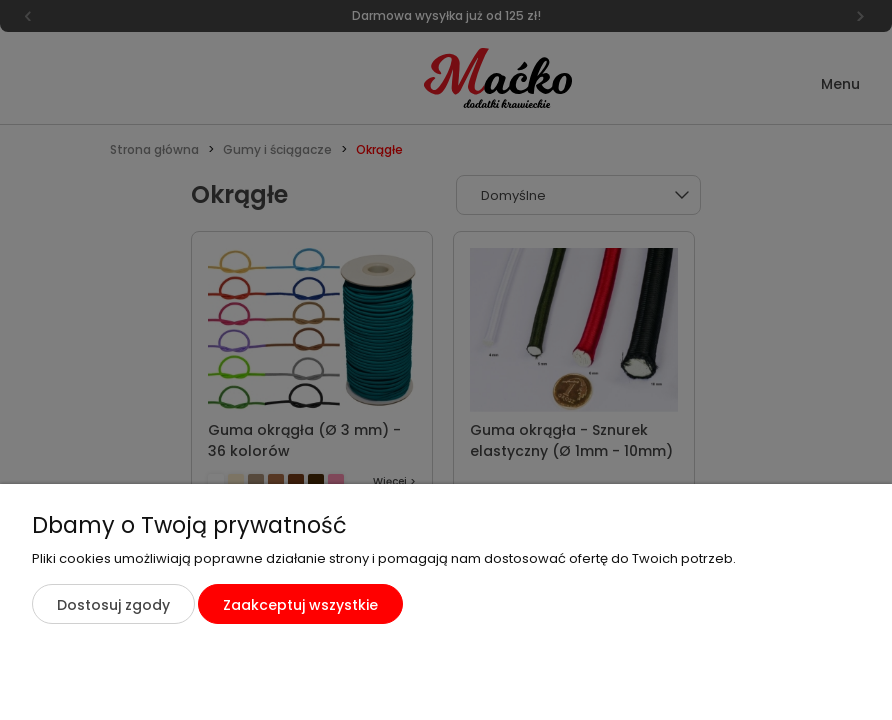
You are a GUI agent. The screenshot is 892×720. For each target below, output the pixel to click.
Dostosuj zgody (113, 605)
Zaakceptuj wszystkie (300, 605)
